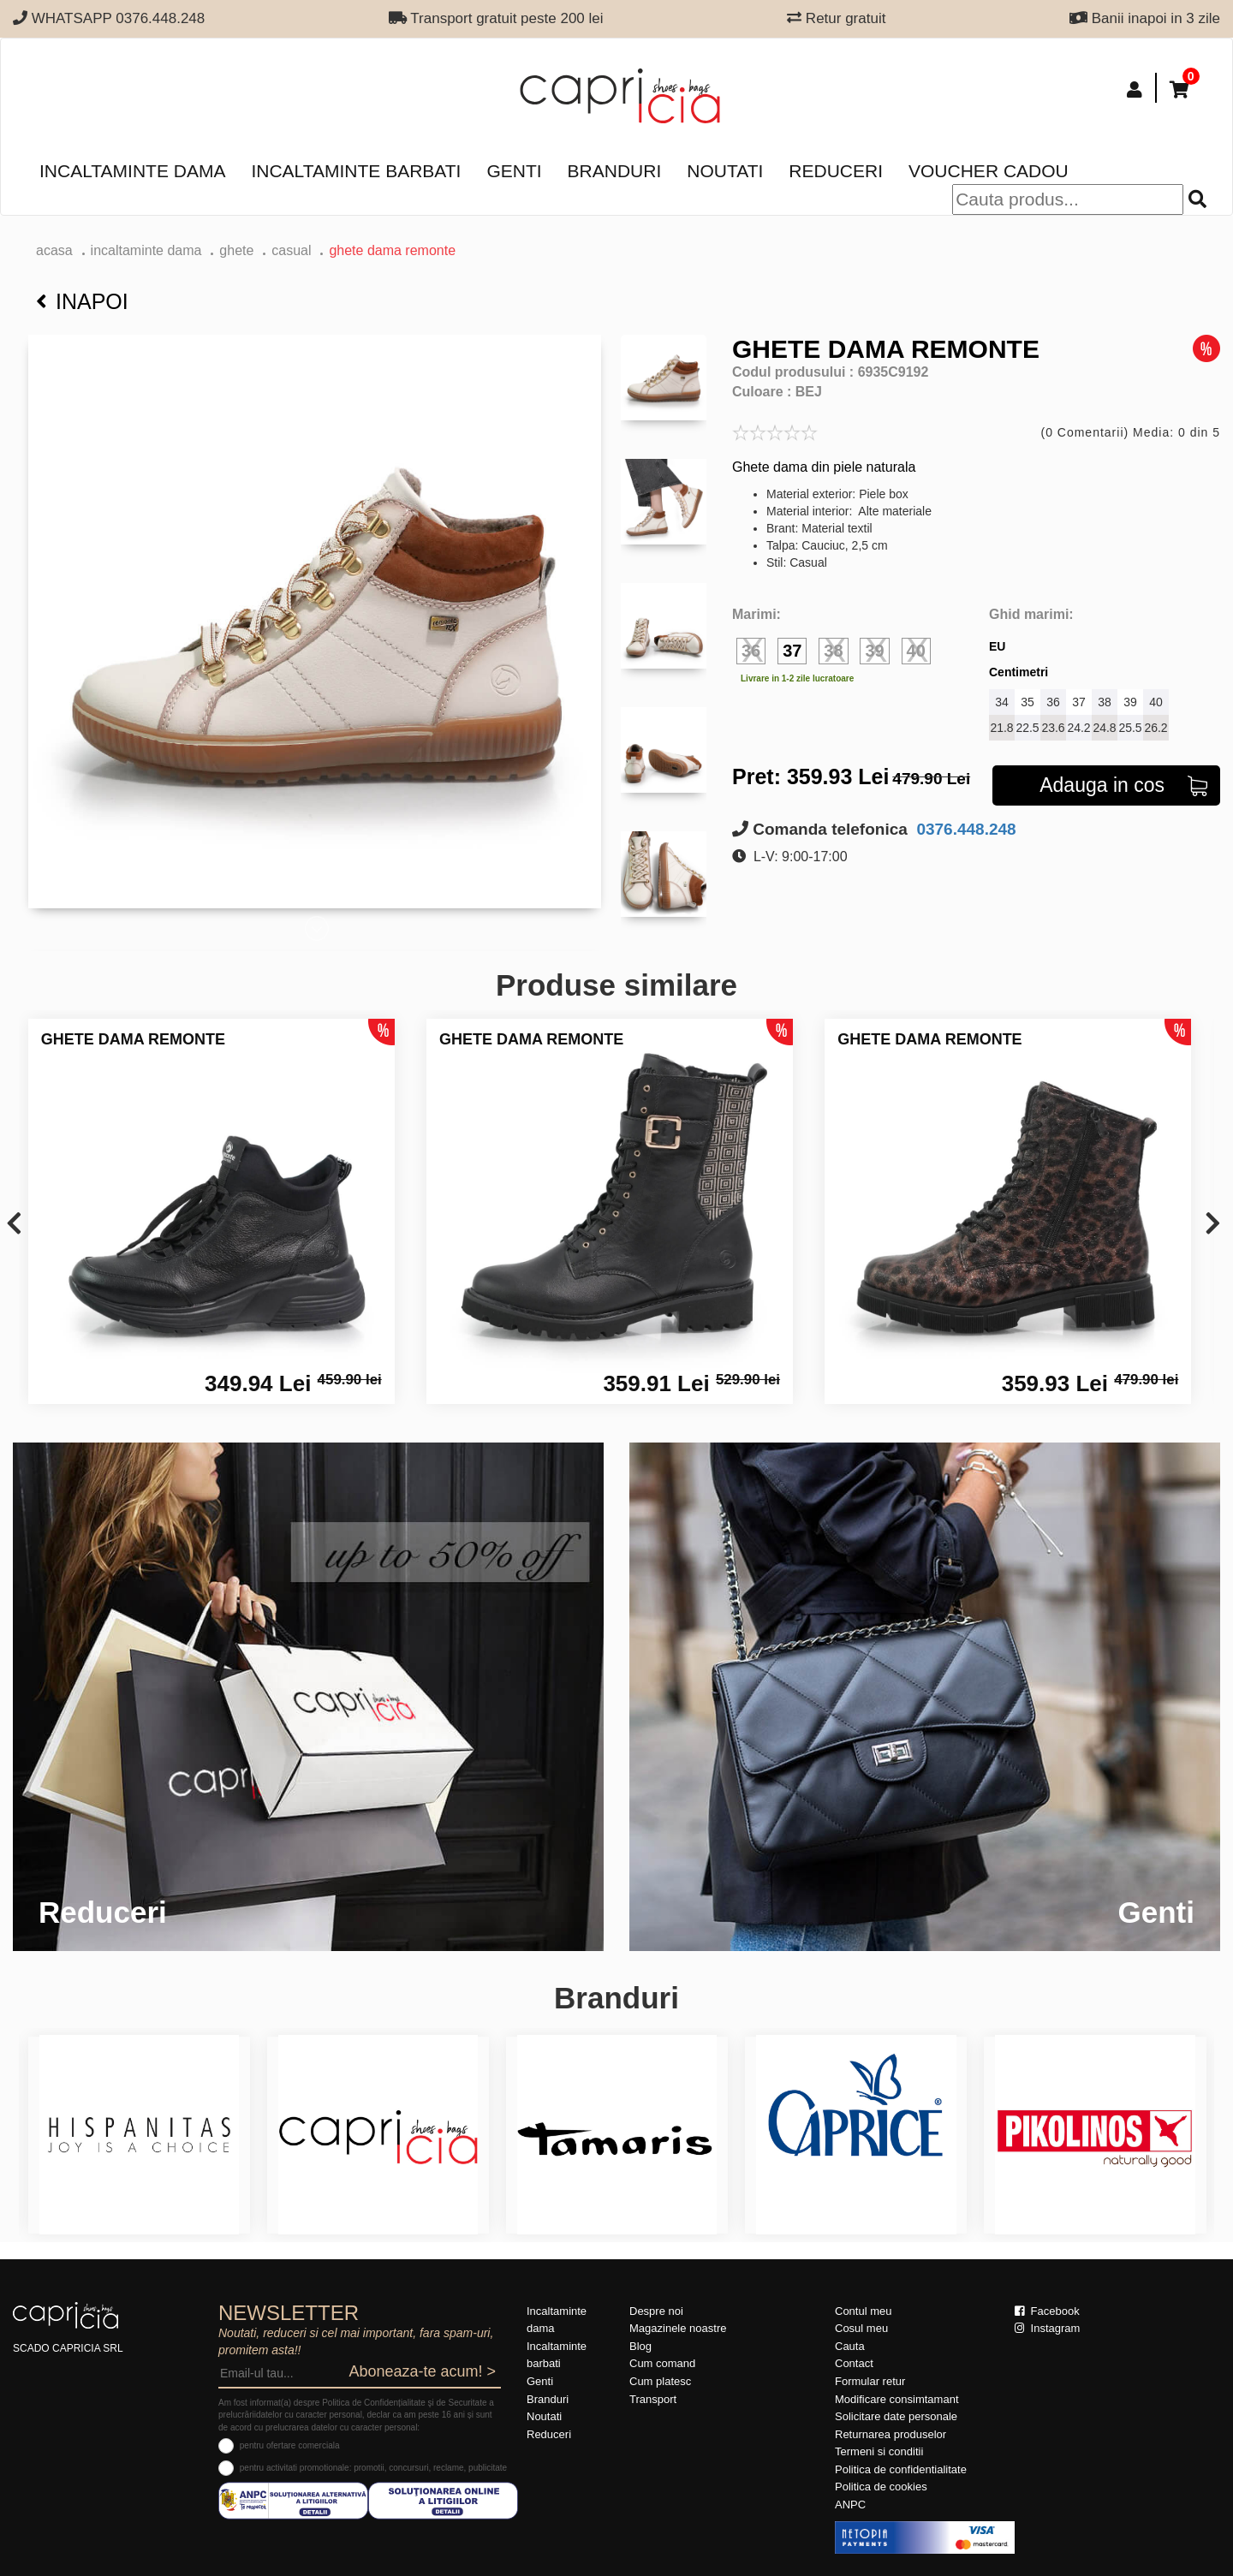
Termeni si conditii (879, 2451)
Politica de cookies (881, 2486)
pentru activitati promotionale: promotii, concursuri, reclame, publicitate (373, 2467)
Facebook (1047, 2311)
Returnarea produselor (890, 2434)
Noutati (725, 171)
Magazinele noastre (677, 2328)
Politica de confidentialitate (901, 2469)
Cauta (850, 2346)
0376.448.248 (964, 829)
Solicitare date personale (896, 2416)
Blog (640, 2346)
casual (291, 250)
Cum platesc (660, 2381)
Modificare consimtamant (897, 2399)
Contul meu (863, 2311)
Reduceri (836, 171)
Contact (854, 2363)
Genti (513, 171)
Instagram (1047, 2328)
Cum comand (662, 2363)
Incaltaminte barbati (356, 171)
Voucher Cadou (988, 171)
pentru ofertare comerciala (290, 2445)
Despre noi (656, 2311)
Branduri (615, 171)
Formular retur (870, 2381)
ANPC (850, 2504)
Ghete (236, 250)
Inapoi (82, 301)
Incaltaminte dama (132, 171)
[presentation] (14, 1224)
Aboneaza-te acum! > (422, 2371)
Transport (652, 2399)
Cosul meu (861, 2328)
